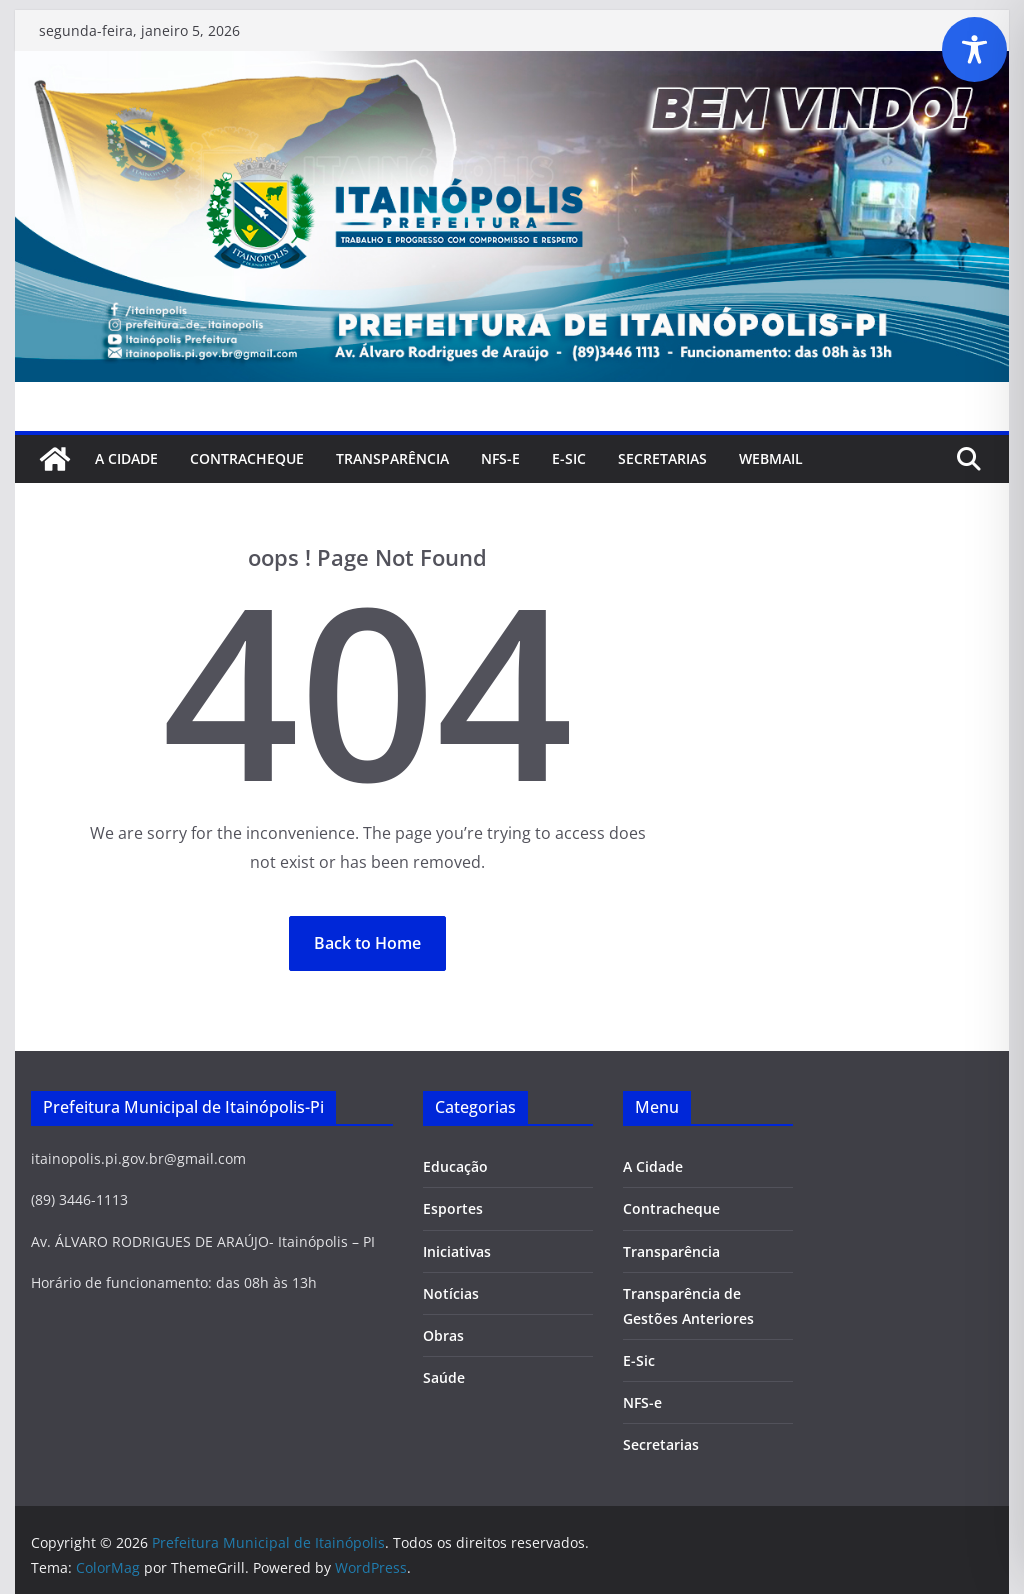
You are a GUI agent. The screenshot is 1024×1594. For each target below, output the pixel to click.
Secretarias (661, 1444)
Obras (443, 1335)
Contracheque (247, 458)
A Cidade (126, 458)
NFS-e (500, 458)
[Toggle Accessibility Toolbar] (974, 49)
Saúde (444, 1377)
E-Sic (569, 458)
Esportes (453, 1208)
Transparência (392, 458)
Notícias (451, 1293)
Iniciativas (457, 1251)
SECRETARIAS (662, 458)
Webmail (771, 458)
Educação (455, 1166)
